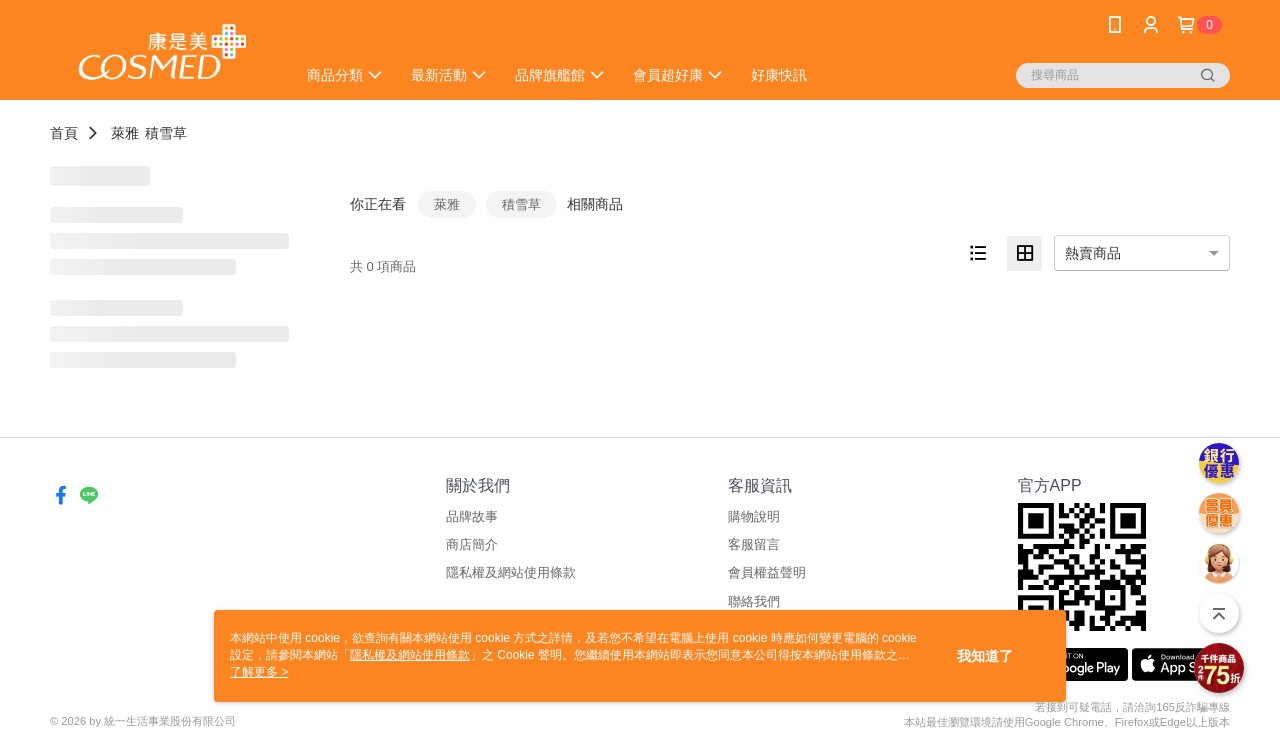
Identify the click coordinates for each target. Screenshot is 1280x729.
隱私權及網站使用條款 (511, 572)
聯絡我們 (754, 601)
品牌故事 (472, 516)
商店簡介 (472, 544)
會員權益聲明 (767, 572)
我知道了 (985, 656)
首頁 (64, 133)
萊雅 (125, 133)
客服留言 (754, 544)
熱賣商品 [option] (1093, 253)
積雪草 (166, 133)
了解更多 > (259, 672)
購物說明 (754, 516)
